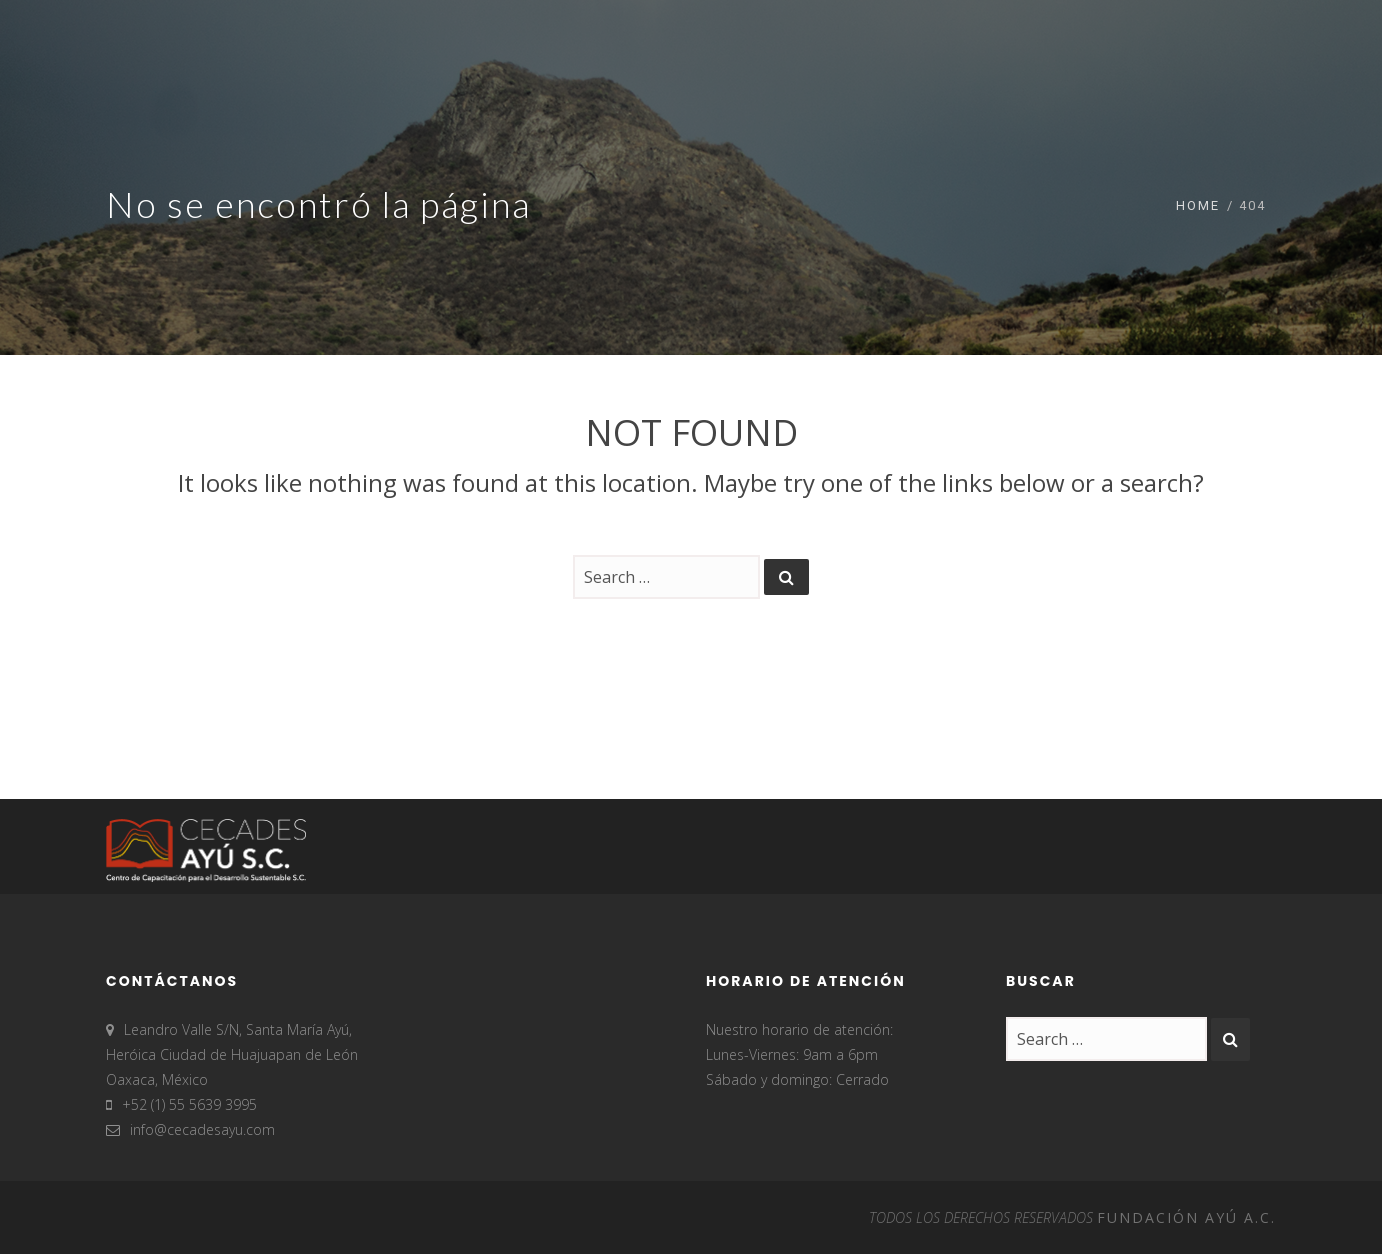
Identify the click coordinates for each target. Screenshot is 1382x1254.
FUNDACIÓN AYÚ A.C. (1186, 1217)
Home (1198, 205)
